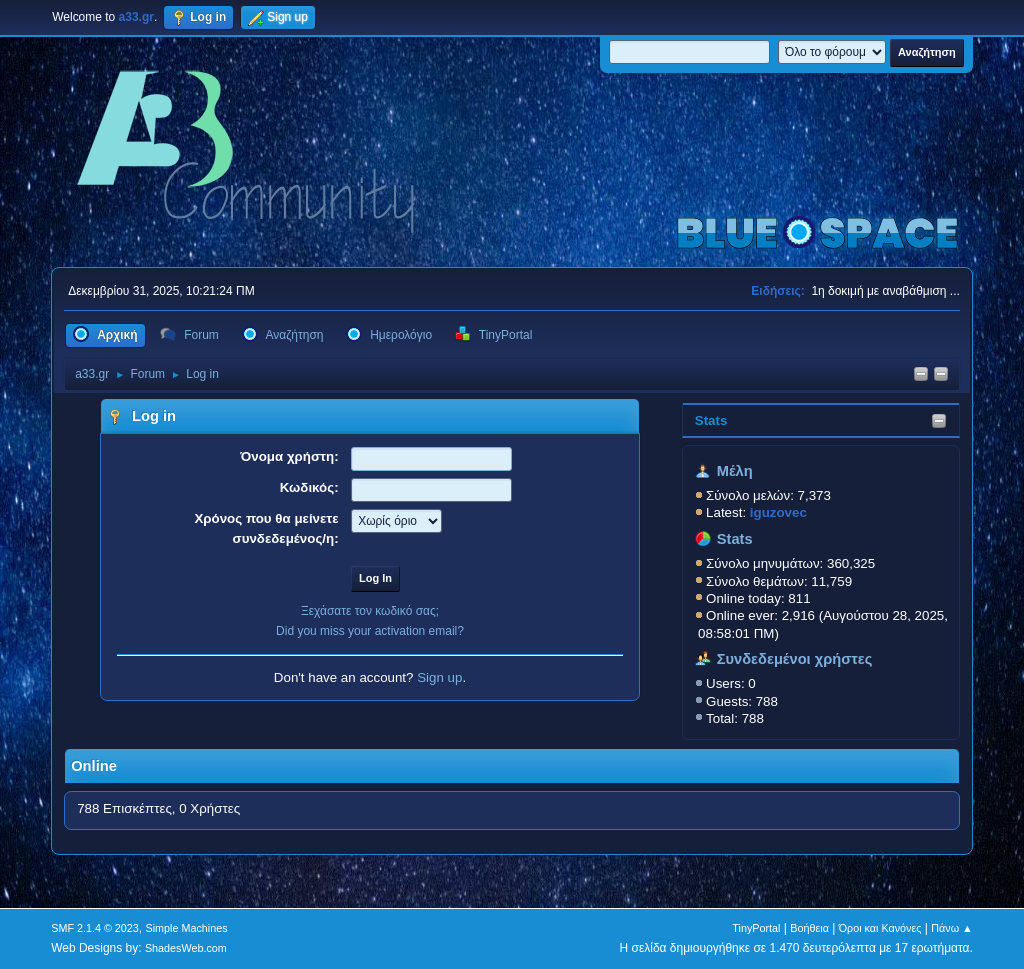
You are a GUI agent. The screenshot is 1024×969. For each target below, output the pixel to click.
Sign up (439, 677)
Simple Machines (187, 928)
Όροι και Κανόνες (880, 928)
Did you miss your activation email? (370, 631)
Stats (711, 420)
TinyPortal (756, 928)
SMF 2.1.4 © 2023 (95, 928)
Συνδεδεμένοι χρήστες (795, 659)
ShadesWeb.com (186, 948)
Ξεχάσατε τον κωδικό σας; (370, 611)
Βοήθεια (809, 928)
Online (94, 766)
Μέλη (735, 471)
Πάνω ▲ (952, 928)
